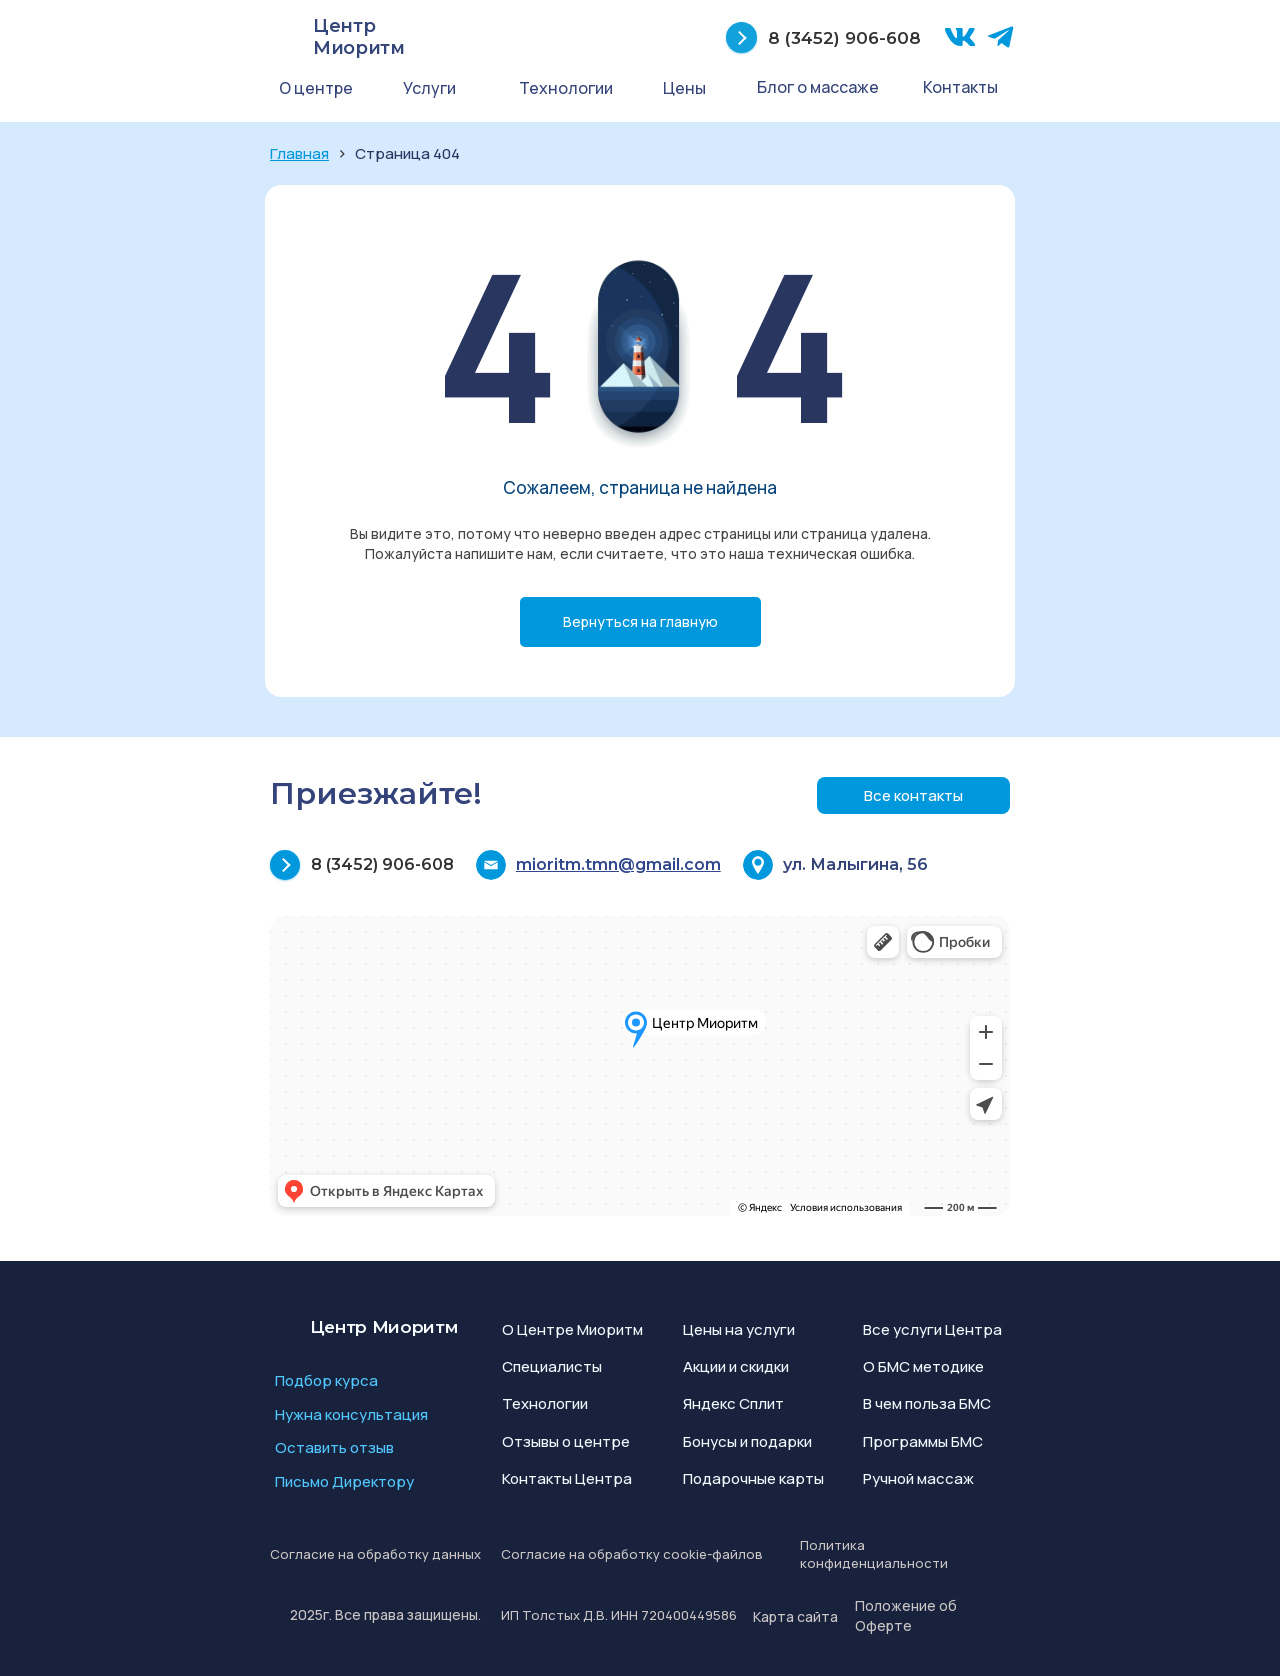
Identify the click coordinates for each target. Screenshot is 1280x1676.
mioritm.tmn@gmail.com (618, 864)
